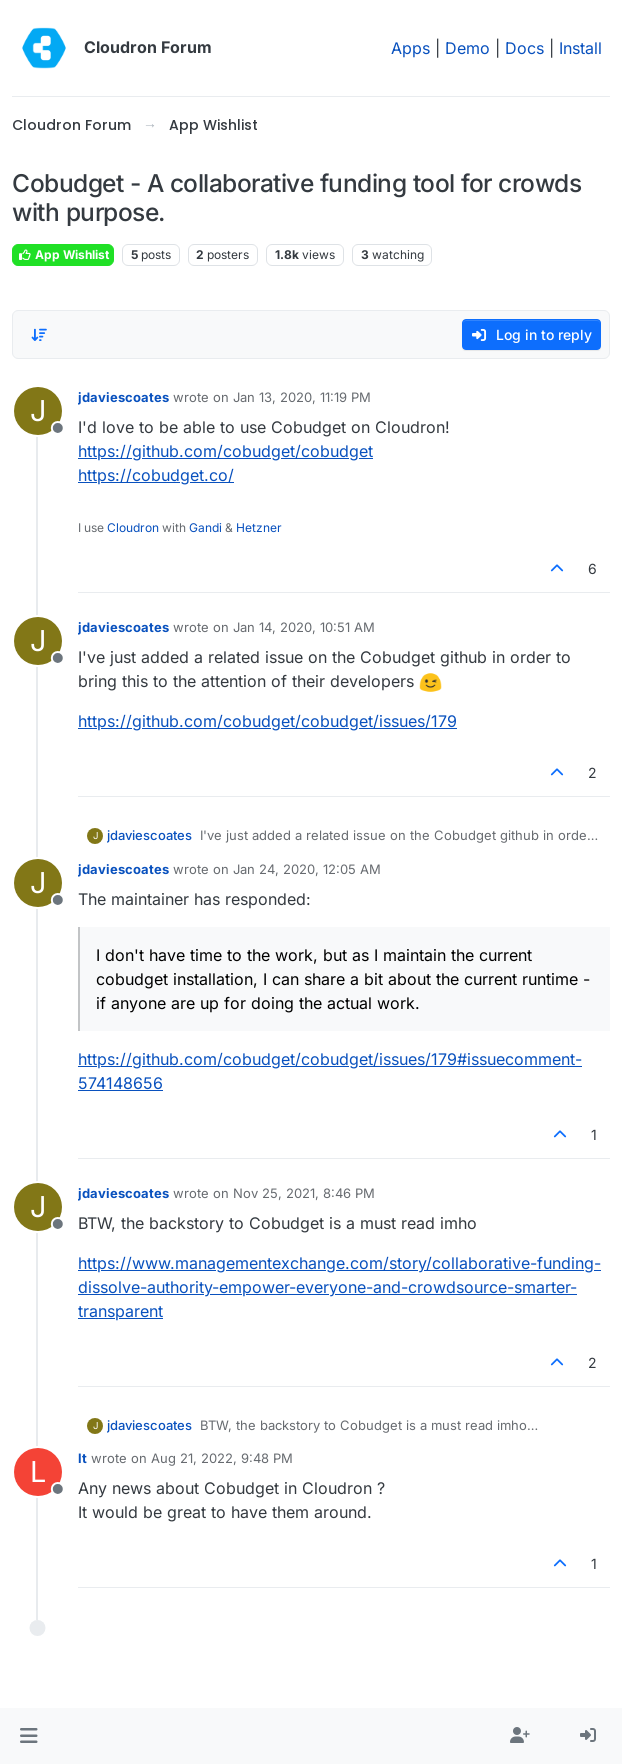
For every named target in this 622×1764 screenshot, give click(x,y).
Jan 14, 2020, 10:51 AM (304, 627)
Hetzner (259, 527)
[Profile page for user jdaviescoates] (38, 411)
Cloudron (133, 527)
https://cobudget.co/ (156, 475)
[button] (28, 1736)
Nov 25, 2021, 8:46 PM (304, 1193)
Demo (467, 48)
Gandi (205, 527)
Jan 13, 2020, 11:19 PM (302, 397)
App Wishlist (63, 254)
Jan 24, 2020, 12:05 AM (307, 869)
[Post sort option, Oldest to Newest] (39, 335)
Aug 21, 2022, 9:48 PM (222, 1458)
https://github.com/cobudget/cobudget (225, 451)
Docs (524, 48)
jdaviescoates (123, 397)
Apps (410, 48)
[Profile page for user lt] (38, 1472)
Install (580, 48)
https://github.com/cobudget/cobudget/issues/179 (267, 721)
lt (82, 1458)
